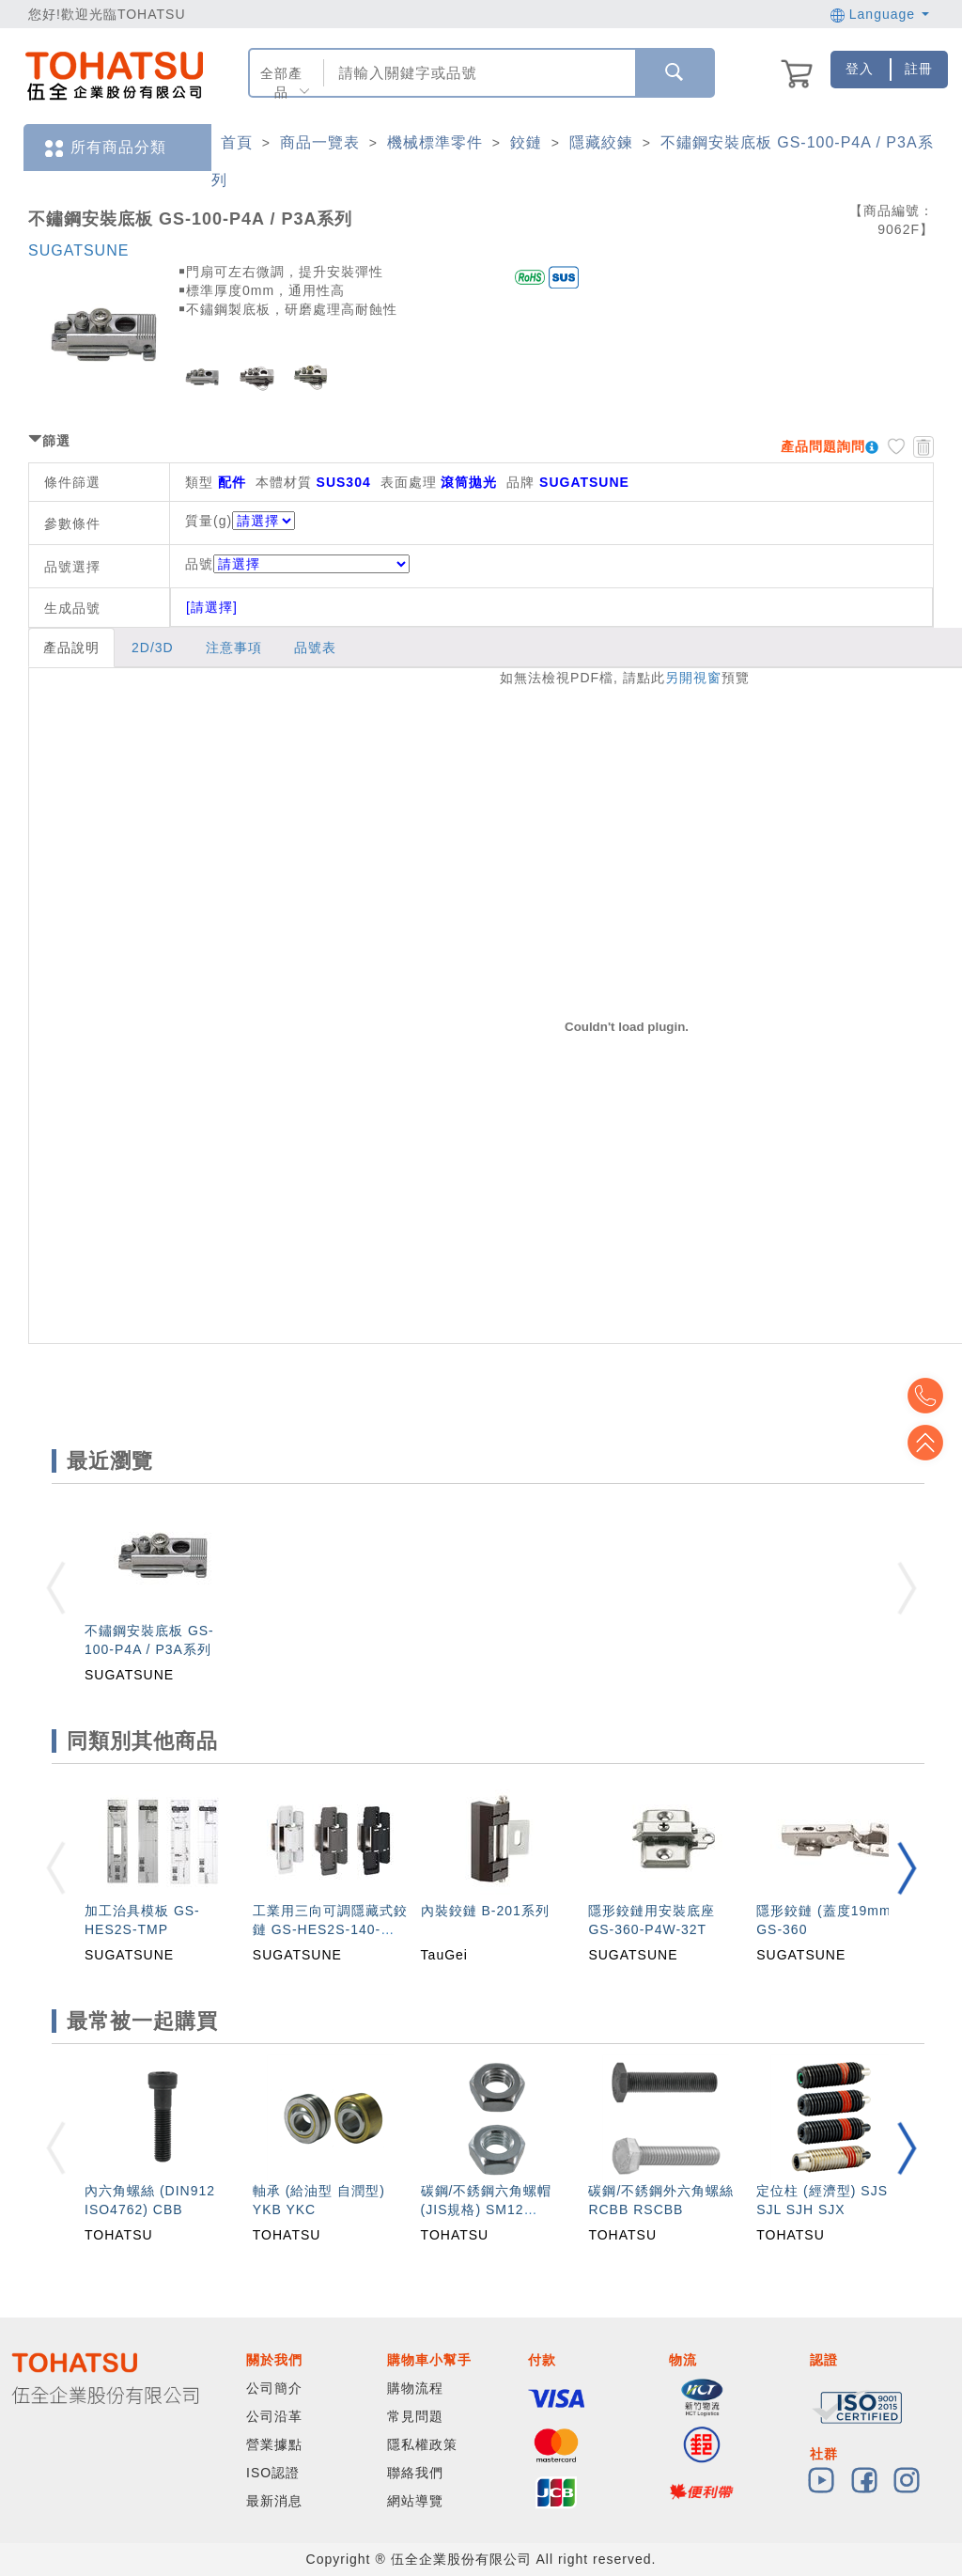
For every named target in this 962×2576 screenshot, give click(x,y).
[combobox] (477, 72)
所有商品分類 (104, 148)
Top (934, 1442)
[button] (906, 1867)
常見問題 (415, 2416)
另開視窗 (693, 677)
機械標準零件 (435, 142)
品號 (297, 563)
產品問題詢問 (823, 446)
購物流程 (415, 2388)
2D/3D (153, 647)
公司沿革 (274, 2416)
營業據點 (274, 2444)
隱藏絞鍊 (601, 142)
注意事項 (234, 647)
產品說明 (71, 647)
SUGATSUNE (78, 250)
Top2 (934, 1395)
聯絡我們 (415, 2472)
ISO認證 (273, 2472)
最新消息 (274, 2500)
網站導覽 (415, 2500)
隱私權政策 (422, 2444)
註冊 (919, 68)
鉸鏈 (526, 142)
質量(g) (208, 520)
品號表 (315, 647)
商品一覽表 (320, 142)
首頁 (237, 142)
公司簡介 (274, 2388)
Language (879, 14)
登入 (860, 68)
